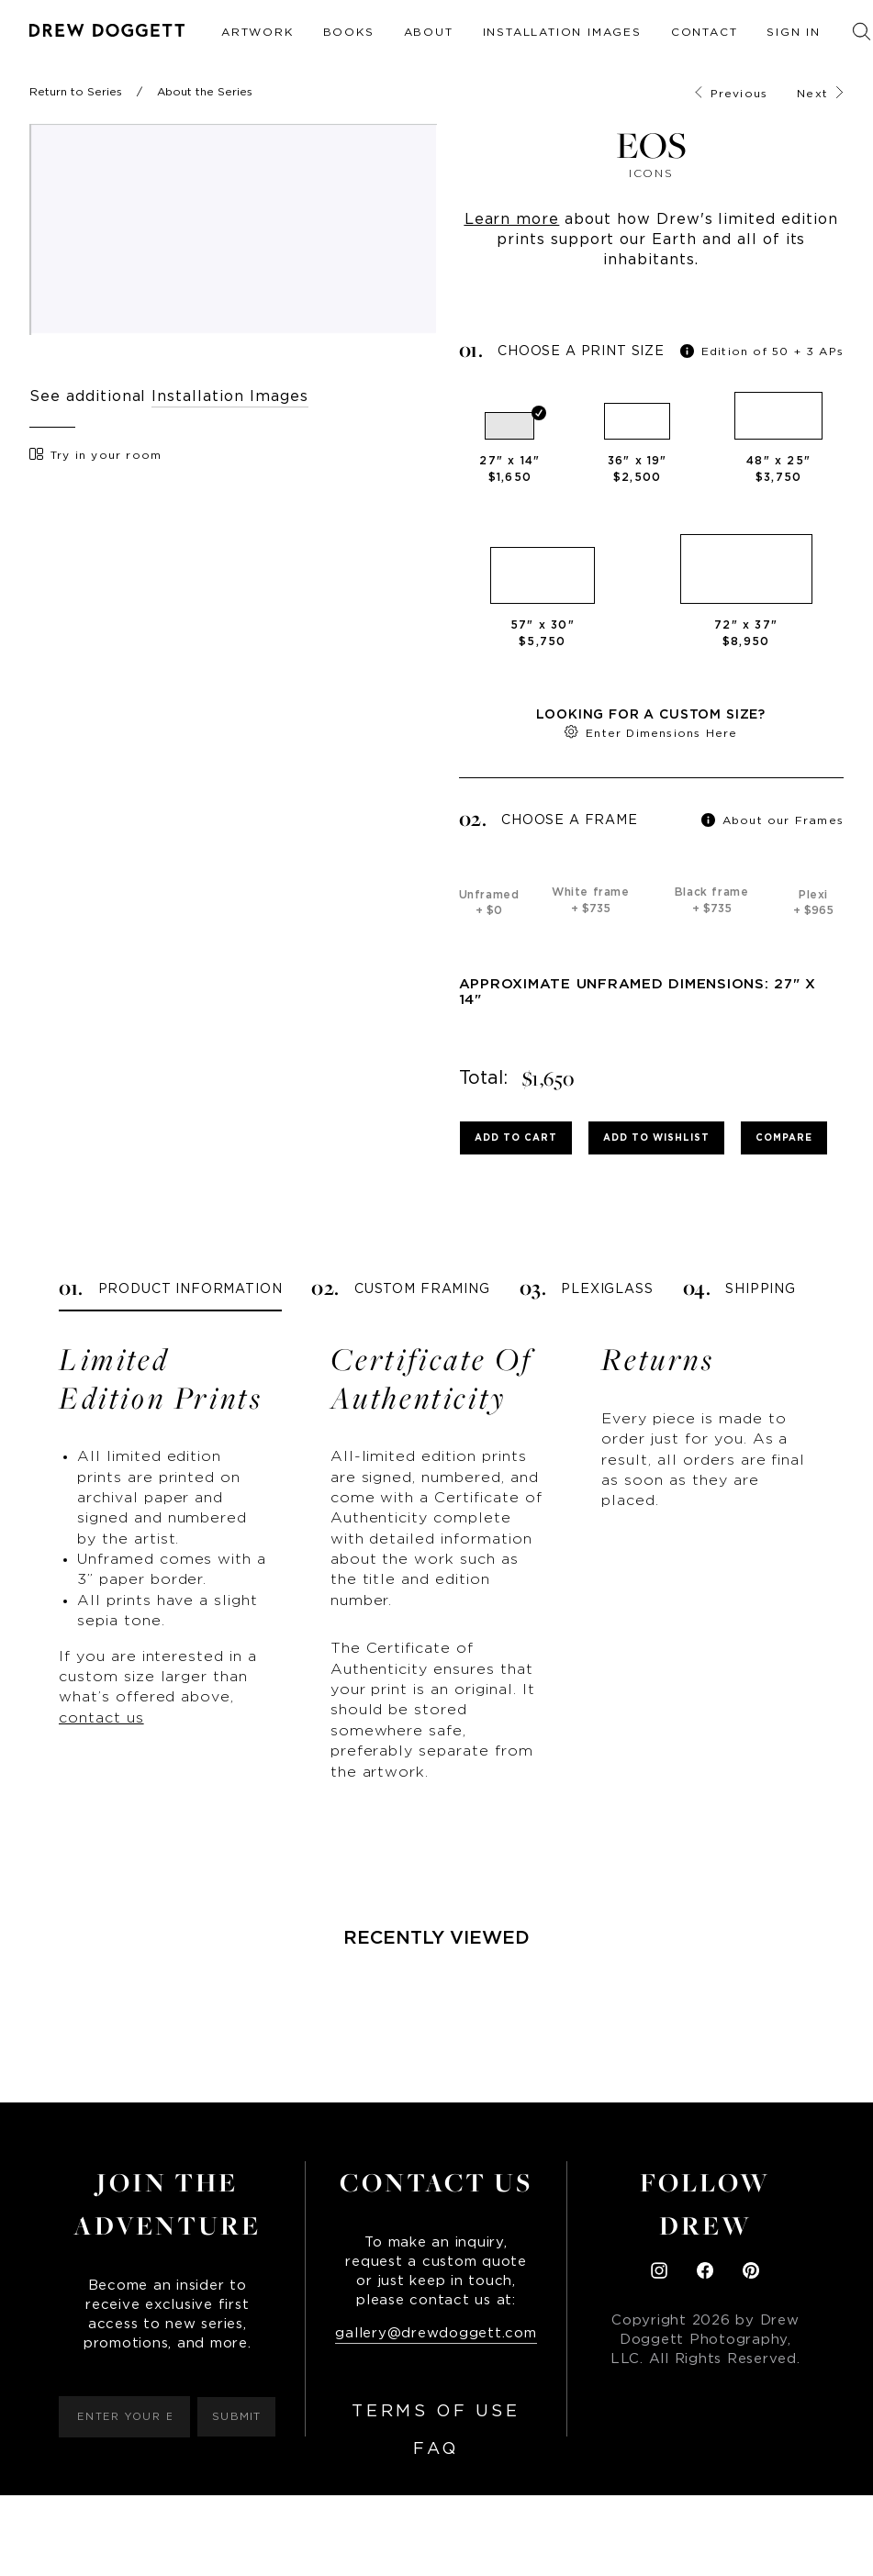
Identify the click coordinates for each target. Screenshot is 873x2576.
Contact (704, 32)
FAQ (436, 2449)
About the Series (204, 91)
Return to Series (75, 91)
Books (349, 32)
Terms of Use (436, 2411)
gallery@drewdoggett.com (435, 2333)
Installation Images (562, 32)
